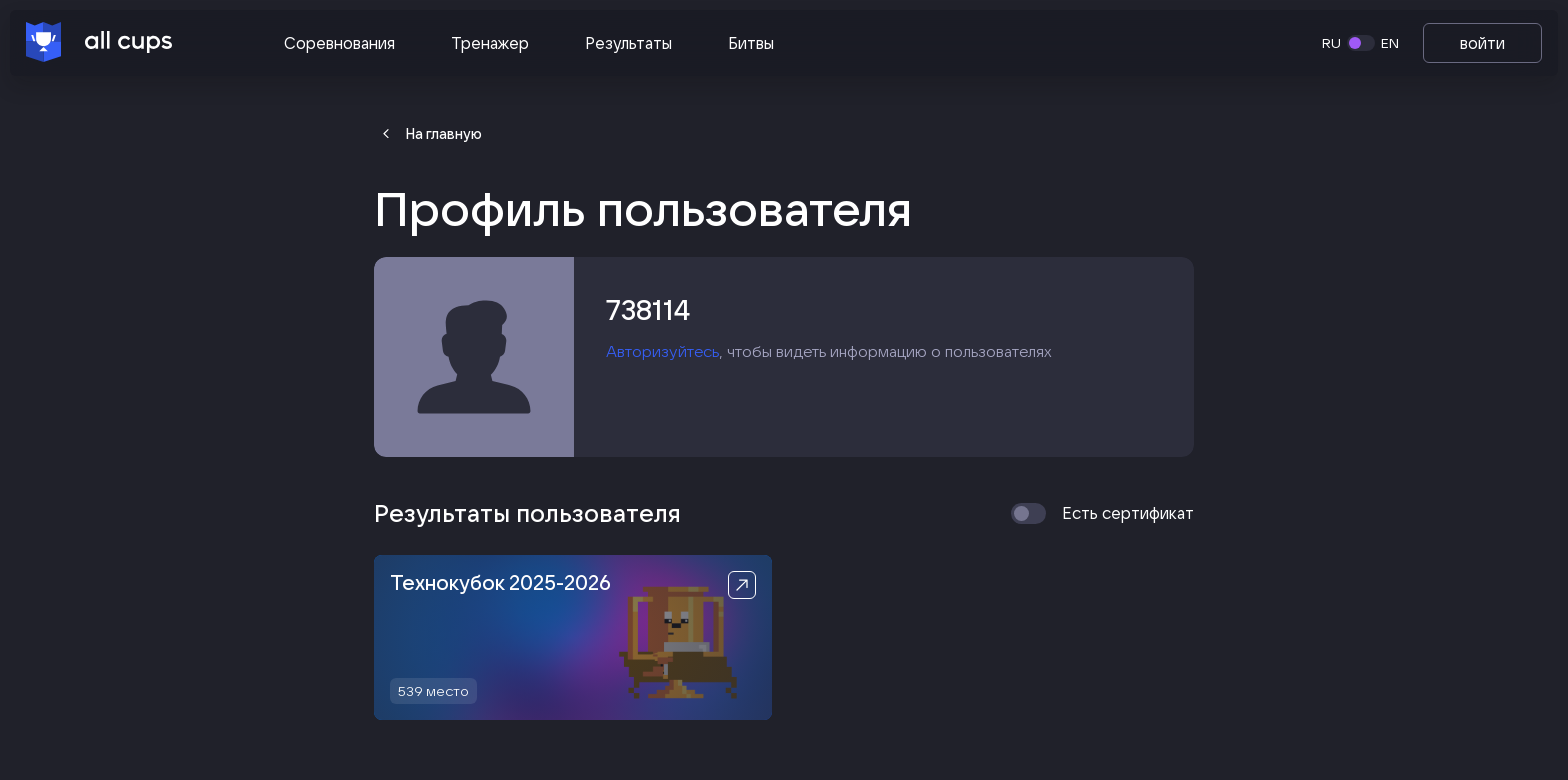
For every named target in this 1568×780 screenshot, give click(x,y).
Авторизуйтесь (662, 351)
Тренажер (490, 43)
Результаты (628, 43)
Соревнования (339, 43)
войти (1482, 43)
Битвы (751, 43)
